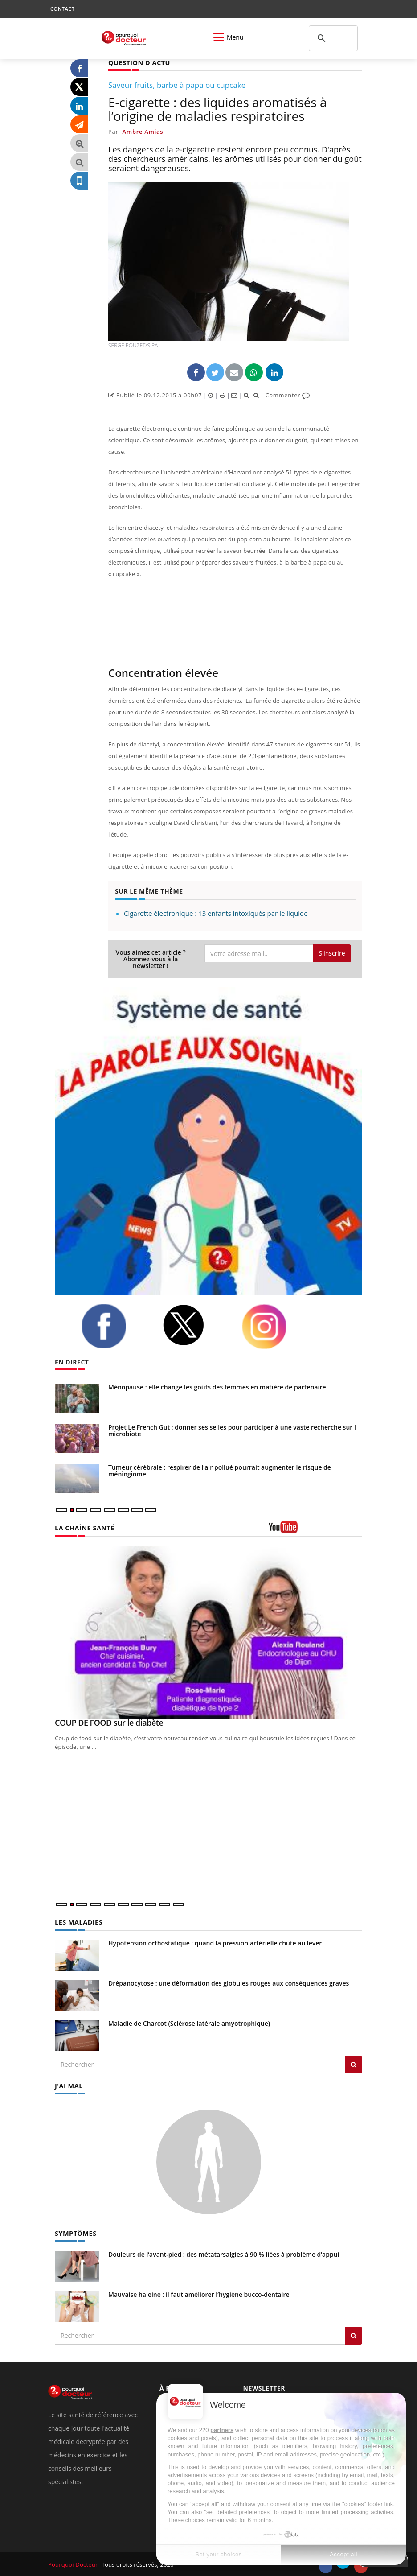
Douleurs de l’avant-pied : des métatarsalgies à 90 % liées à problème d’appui (223, 2253)
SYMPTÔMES (75, 2232)
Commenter (287, 395)
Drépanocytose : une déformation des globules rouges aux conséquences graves (228, 1982)
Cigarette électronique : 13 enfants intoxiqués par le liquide (216, 912)
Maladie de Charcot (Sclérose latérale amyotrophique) (189, 2023)
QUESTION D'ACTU (138, 62)
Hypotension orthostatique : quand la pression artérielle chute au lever (215, 1942)
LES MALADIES (78, 1922)
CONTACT (62, 8)
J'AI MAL (68, 2085)
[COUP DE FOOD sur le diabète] (208, 1632)
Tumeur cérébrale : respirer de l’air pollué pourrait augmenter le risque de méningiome (219, 1470)
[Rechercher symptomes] (353, 2335)
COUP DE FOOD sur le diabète (109, 1722)
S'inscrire (332, 953)
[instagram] (275, 1326)
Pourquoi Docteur (73, 2564)
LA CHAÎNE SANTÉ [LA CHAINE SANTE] (84, 1527)
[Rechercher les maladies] (353, 2064)
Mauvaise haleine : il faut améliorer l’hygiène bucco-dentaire (199, 2293)
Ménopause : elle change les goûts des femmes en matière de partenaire (217, 1387)
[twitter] (195, 1324)
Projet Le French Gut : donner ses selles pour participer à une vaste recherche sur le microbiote (234, 1430)
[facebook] (115, 1325)
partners (221, 2430)
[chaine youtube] (315, 1530)
